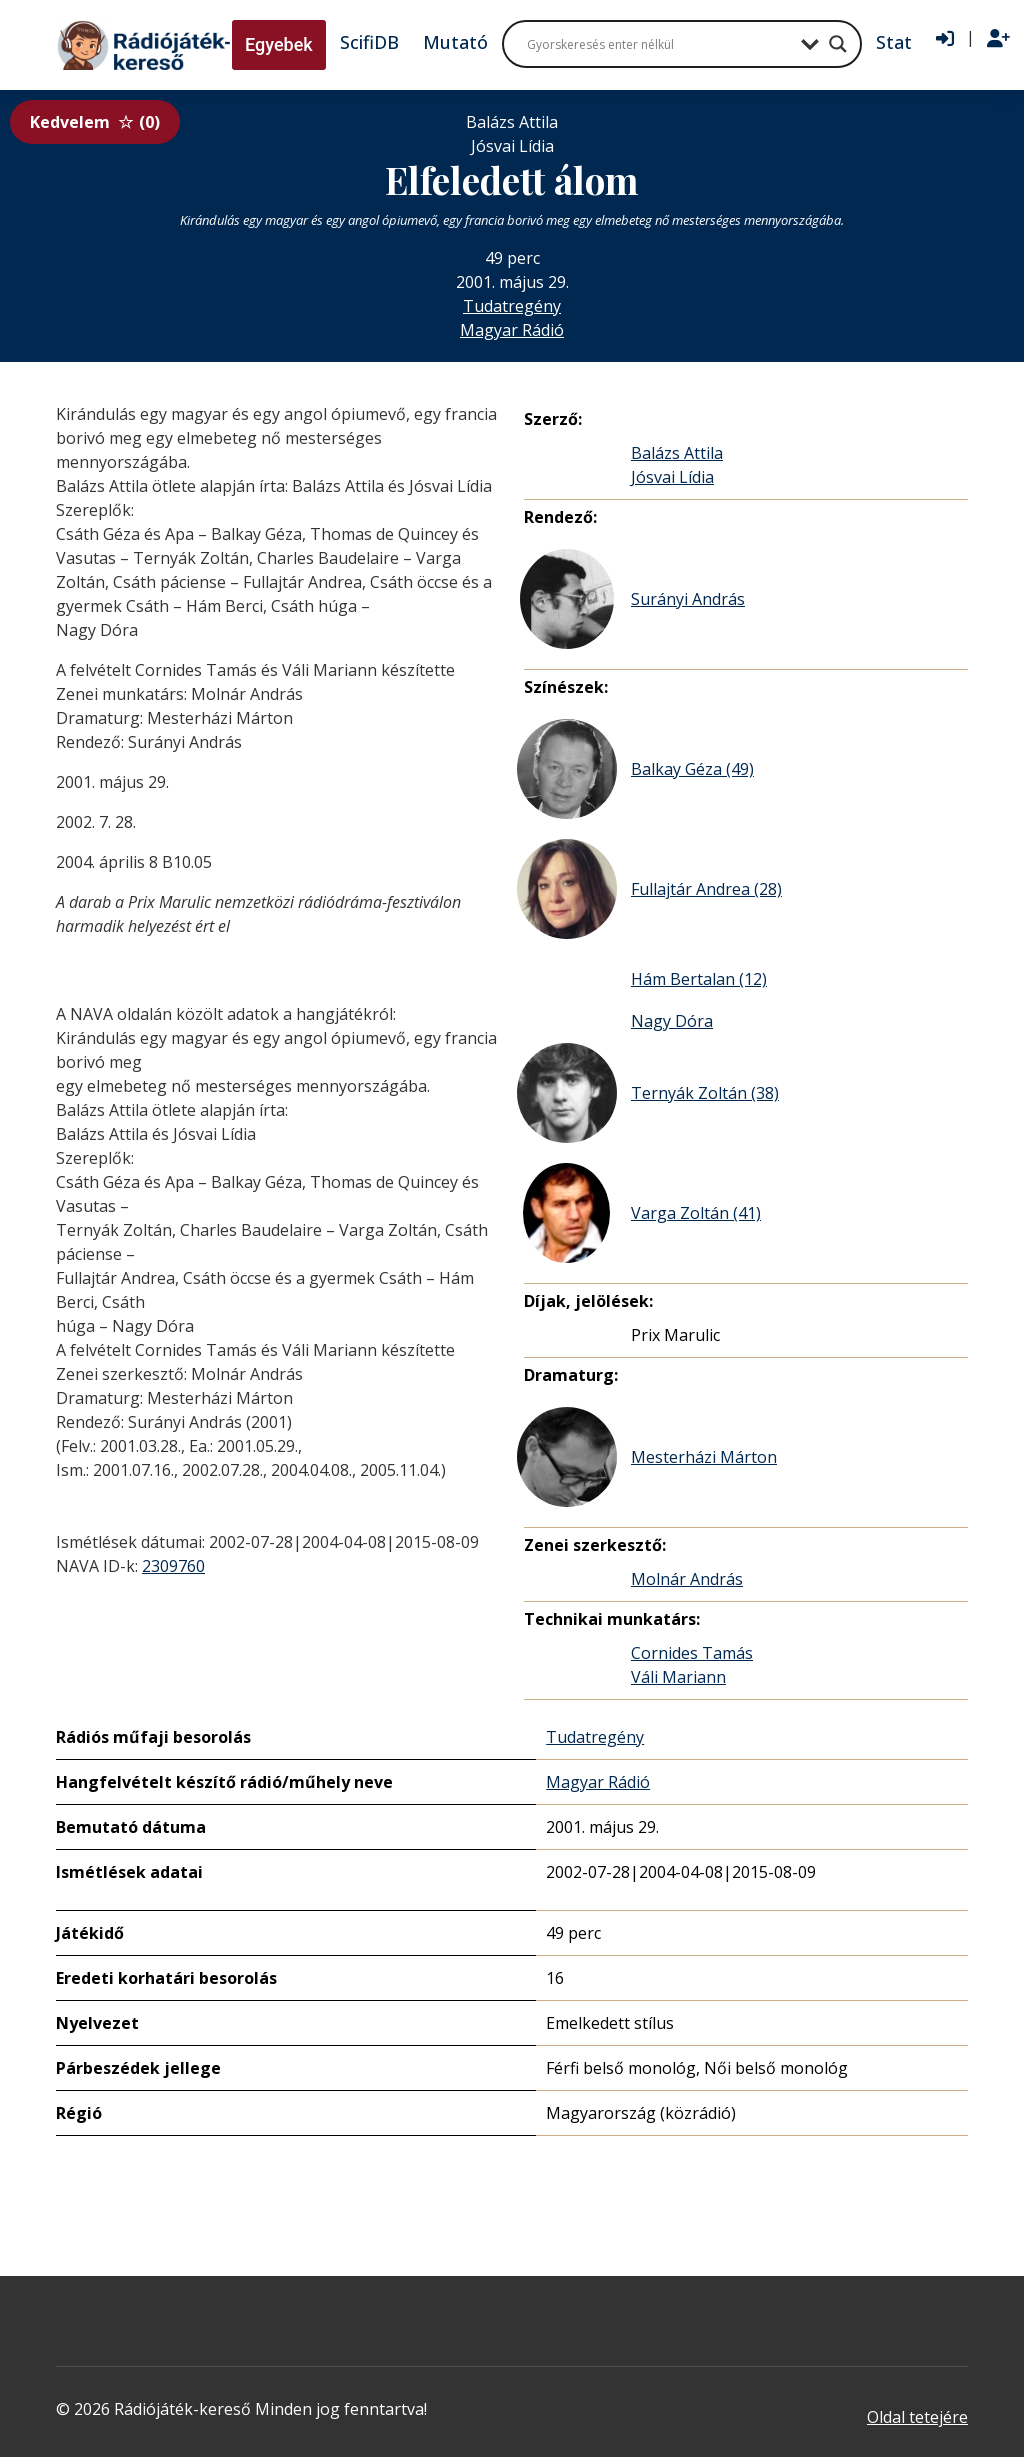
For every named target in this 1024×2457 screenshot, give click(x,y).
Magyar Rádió (512, 330)
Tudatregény (512, 306)
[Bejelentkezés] (945, 39)
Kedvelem (95, 122)
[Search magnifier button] (838, 44)
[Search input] (659, 44)
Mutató (455, 42)
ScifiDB (369, 42)
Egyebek (279, 44)
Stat (894, 42)
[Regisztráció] (998, 39)
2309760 (173, 1566)
